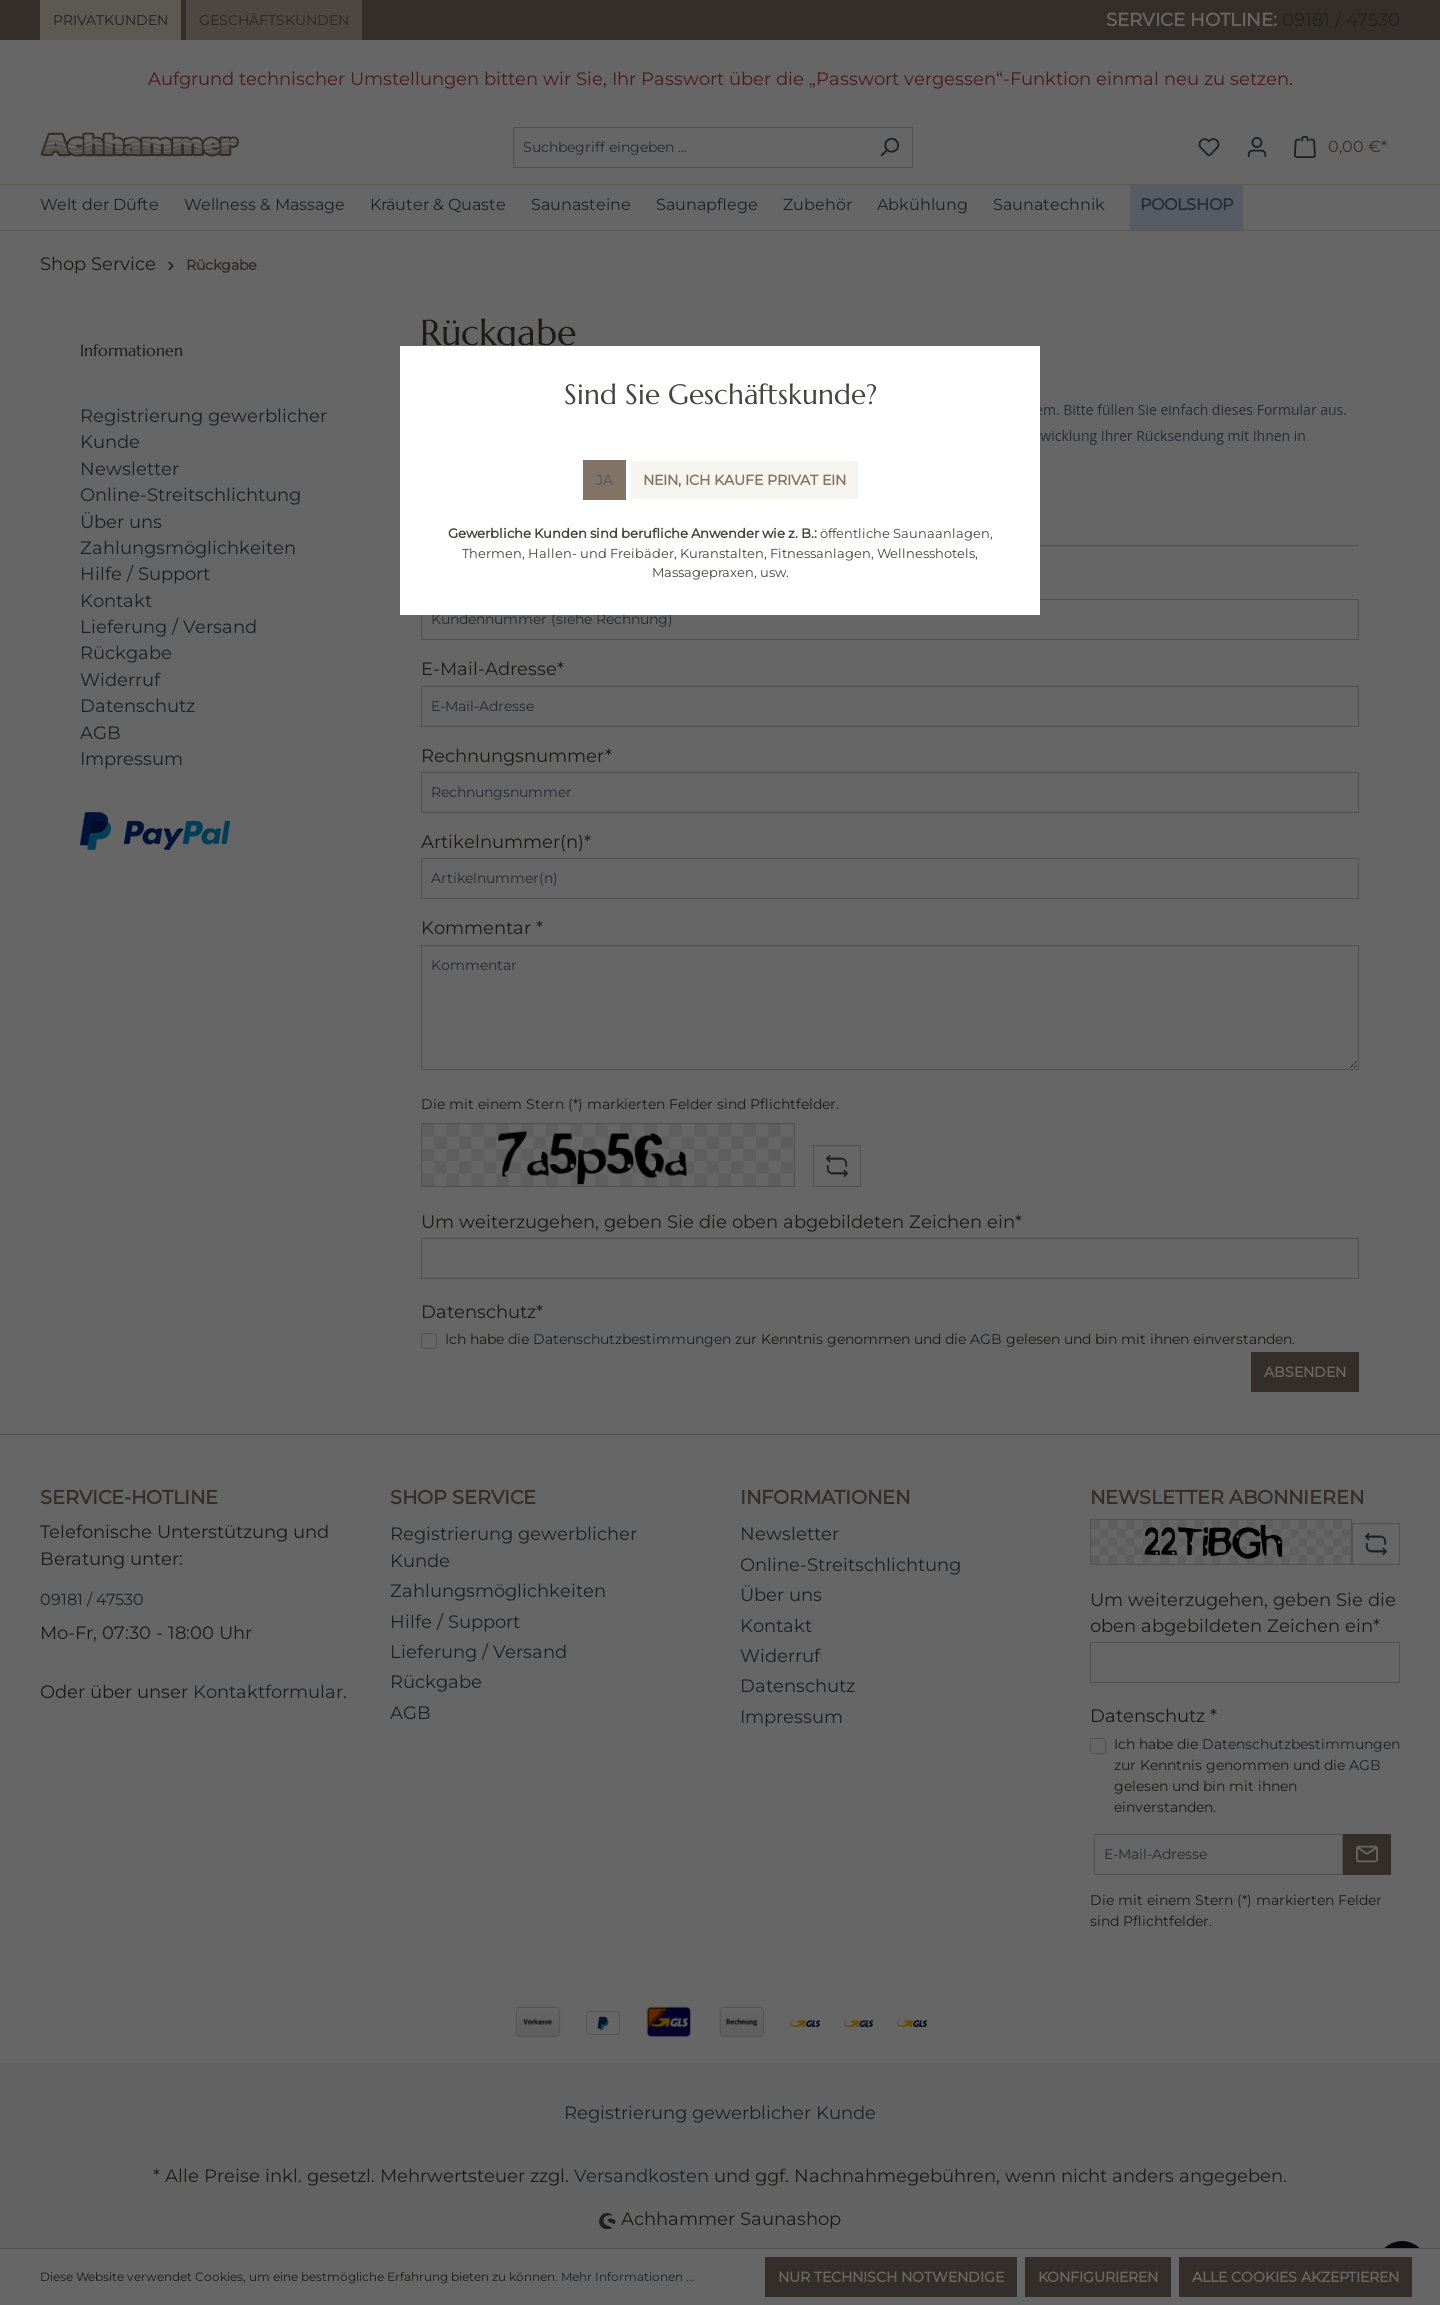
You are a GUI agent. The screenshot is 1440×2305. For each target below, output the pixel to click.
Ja (604, 480)
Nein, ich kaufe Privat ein (744, 480)
